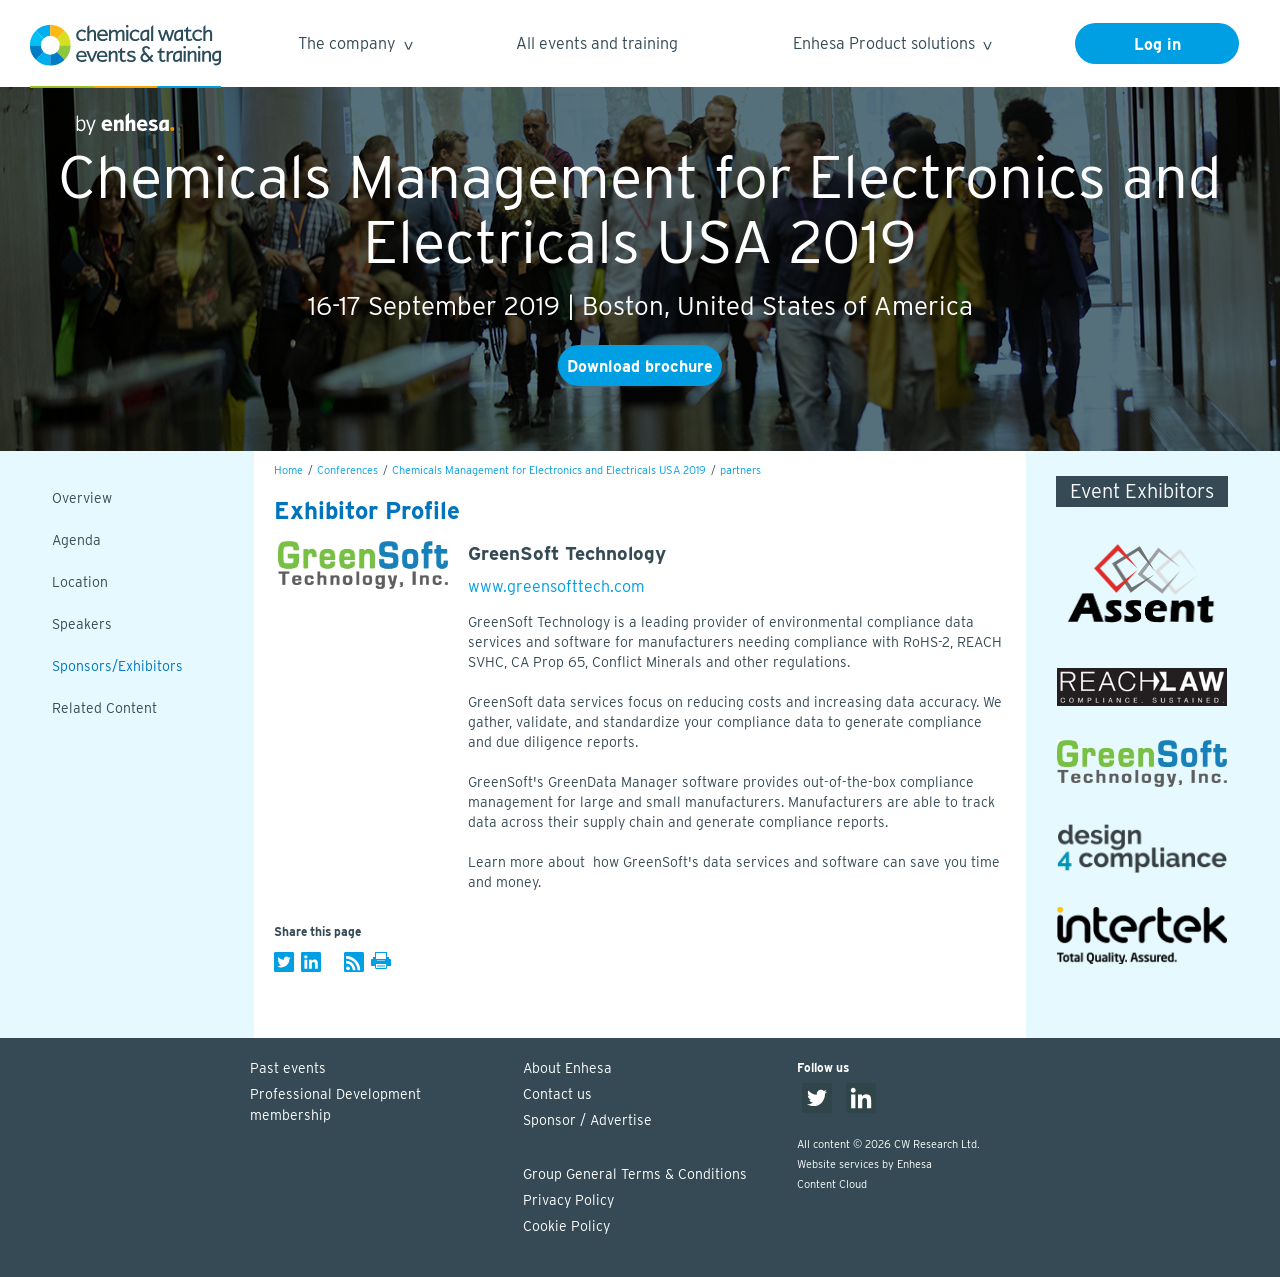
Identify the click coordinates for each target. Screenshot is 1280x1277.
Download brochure (640, 366)
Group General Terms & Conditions (635, 1174)
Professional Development (377, 1106)
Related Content (104, 708)
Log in (1157, 44)
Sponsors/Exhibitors (117, 666)
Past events (288, 1068)
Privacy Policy (568, 1200)
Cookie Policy (566, 1226)
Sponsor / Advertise (587, 1120)
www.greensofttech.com (556, 586)
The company (354, 46)
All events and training (597, 43)
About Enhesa (567, 1068)
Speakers (82, 624)
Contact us (557, 1094)
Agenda (76, 540)
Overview (82, 498)
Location (80, 582)
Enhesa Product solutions (891, 46)
